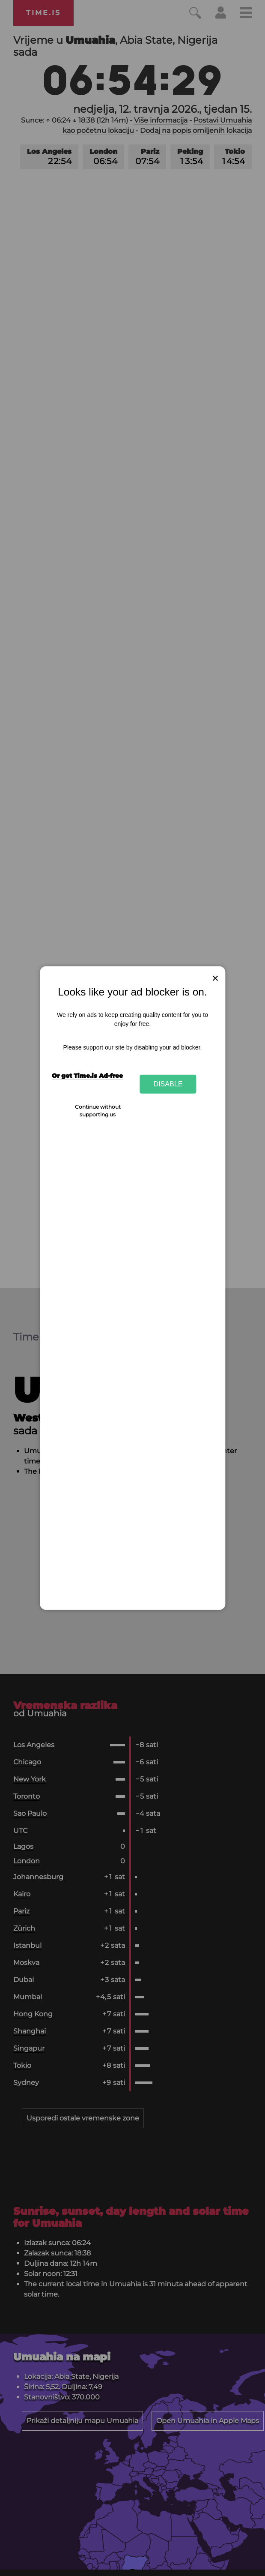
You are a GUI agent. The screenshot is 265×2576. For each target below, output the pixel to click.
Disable (168, 1084)
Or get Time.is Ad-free (87, 1076)
